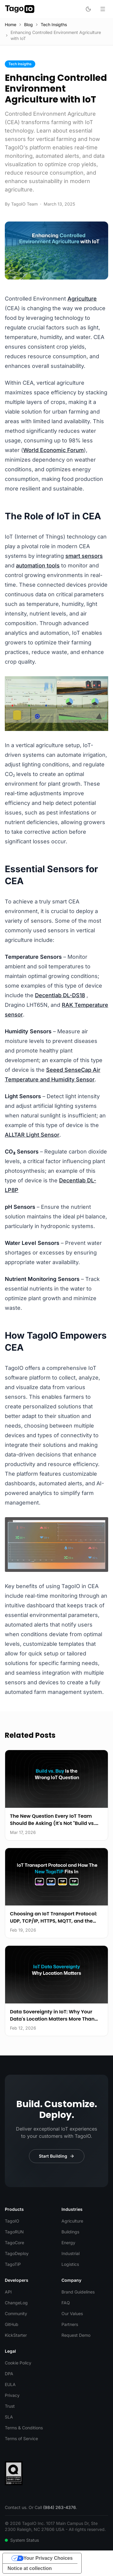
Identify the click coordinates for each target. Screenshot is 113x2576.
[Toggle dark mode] (88, 9)
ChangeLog (16, 2302)
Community (16, 2313)
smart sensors (84, 556)
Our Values (72, 2313)
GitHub (11, 2324)
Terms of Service (21, 2438)
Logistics (70, 2264)
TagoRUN (14, 2231)
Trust (10, 2406)
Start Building (56, 2156)
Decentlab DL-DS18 (60, 995)
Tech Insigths (54, 24)
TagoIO (12, 2220)
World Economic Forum (53, 450)
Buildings (70, 2231)
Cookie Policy (18, 2362)
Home (10, 24)
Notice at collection (30, 2568)
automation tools (38, 565)
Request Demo (75, 2335)
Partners (69, 2324)
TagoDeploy (17, 2253)
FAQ (65, 2302)
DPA (9, 2373)
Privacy (12, 2395)
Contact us (15, 2507)
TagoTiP (13, 2264)
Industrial (70, 2253)
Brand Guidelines (78, 2291)
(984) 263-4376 (59, 2507)
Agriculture (82, 298)
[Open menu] (102, 9)
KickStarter (16, 2335)
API (8, 2291)
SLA (9, 2416)
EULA (10, 2384)
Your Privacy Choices (48, 2558)
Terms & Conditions (24, 2427)
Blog (28, 24)
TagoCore (14, 2242)
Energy (68, 2242)
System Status (22, 2540)
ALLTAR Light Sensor (32, 1135)
